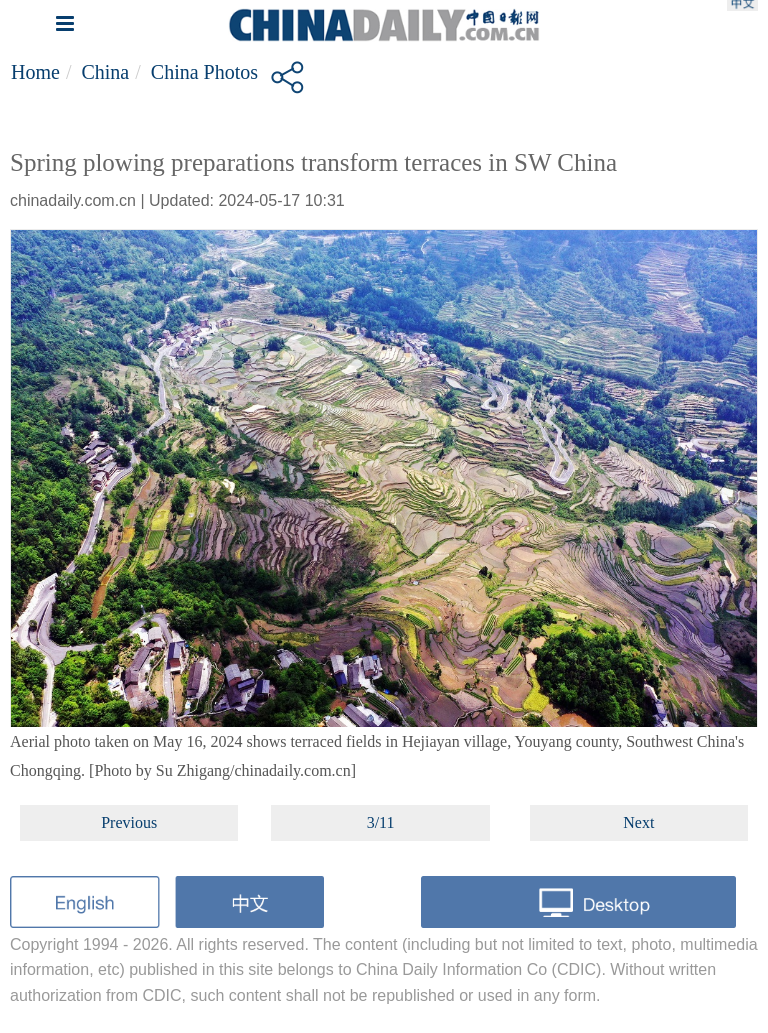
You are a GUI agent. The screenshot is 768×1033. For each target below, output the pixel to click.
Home (35, 72)
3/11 (381, 822)
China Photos (204, 72)
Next (638, 822)
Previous (129, 822)
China (105, 72)
